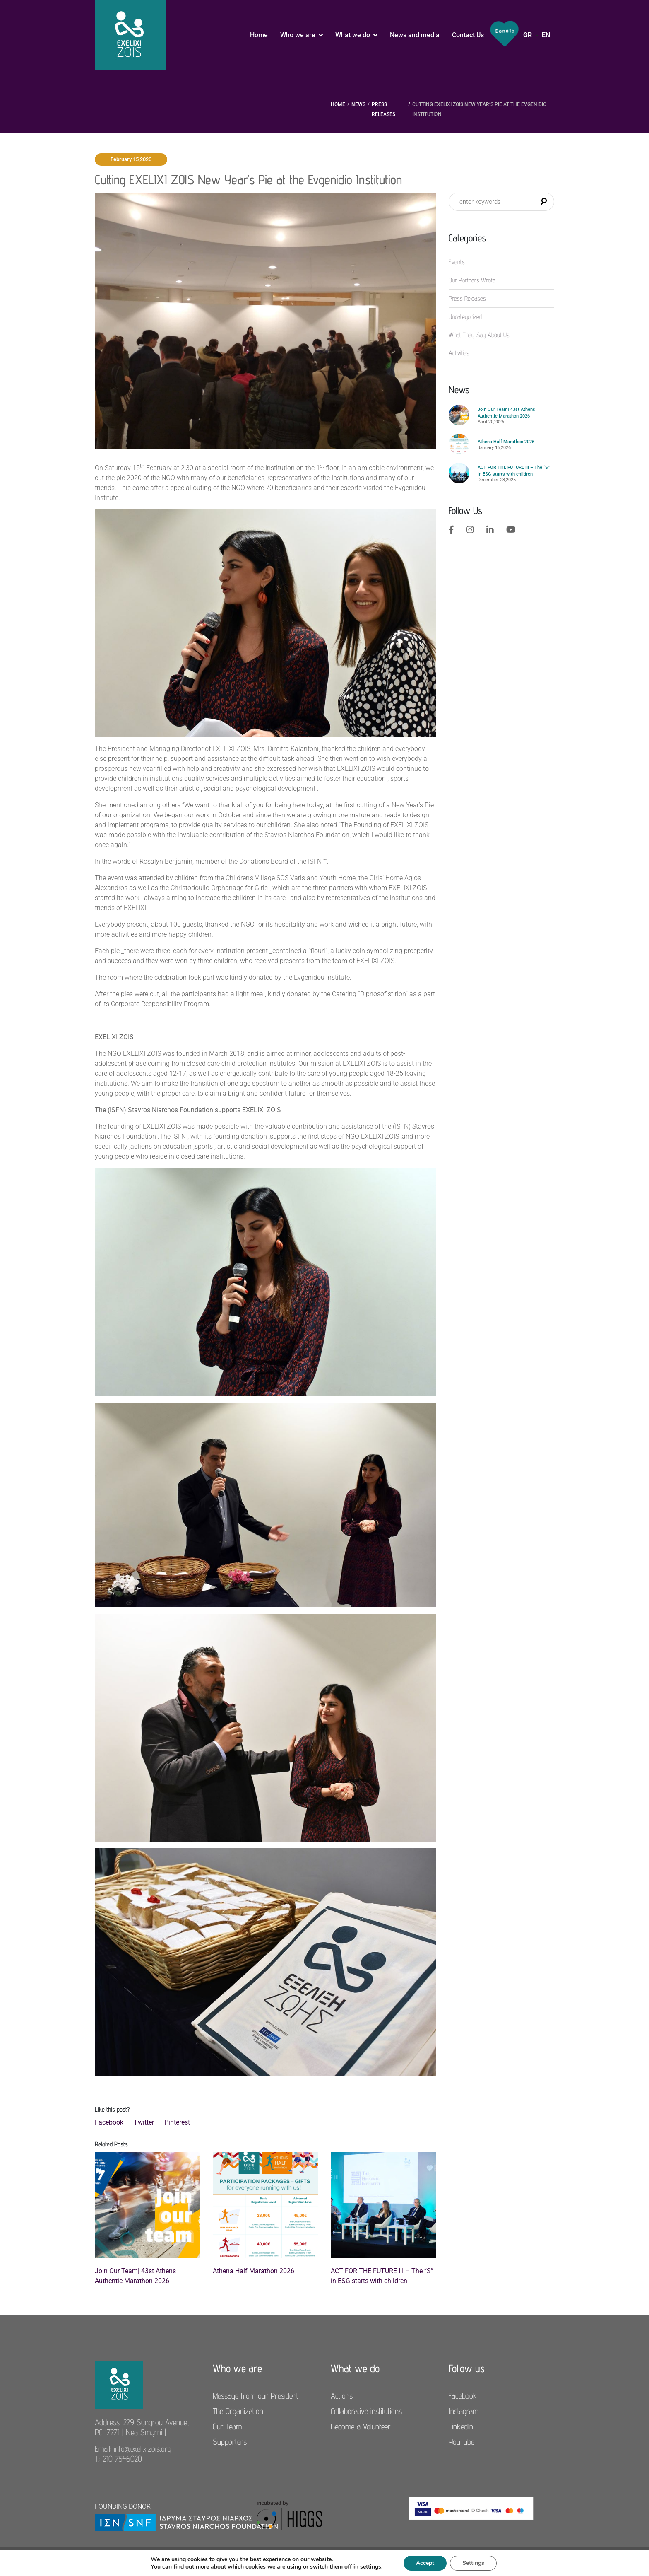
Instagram (463, 2411)
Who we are (297, 35)
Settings (473, 2563)
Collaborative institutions (366, 2411)
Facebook (109, 2122)
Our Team (227, 2426)
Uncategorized (465, 317)
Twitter (144, 2122)
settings (370, 2567)
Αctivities (459, 353)
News (358, 104)
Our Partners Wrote (472, 280)
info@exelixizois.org (142, 2449)
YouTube (461, 2442)
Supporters (230, 2442)
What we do (352, 35)
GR (527, 35)
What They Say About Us (479, 335)
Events (457, 262)
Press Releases (383, 109)
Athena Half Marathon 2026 (253, 2271)
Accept (425, 2563)
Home (259, 35)
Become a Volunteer (361, 2426)
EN (546, 35)
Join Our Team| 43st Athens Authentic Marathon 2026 (135, 2276)
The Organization (238, 2411)
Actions (342, 2396)
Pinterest (177, 2122)
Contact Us (468, 35)
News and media (415, 35)
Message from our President (255, 2396)
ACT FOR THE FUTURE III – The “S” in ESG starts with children (382, 2276)
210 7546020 (122, 2459)
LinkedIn (461, 2426)
